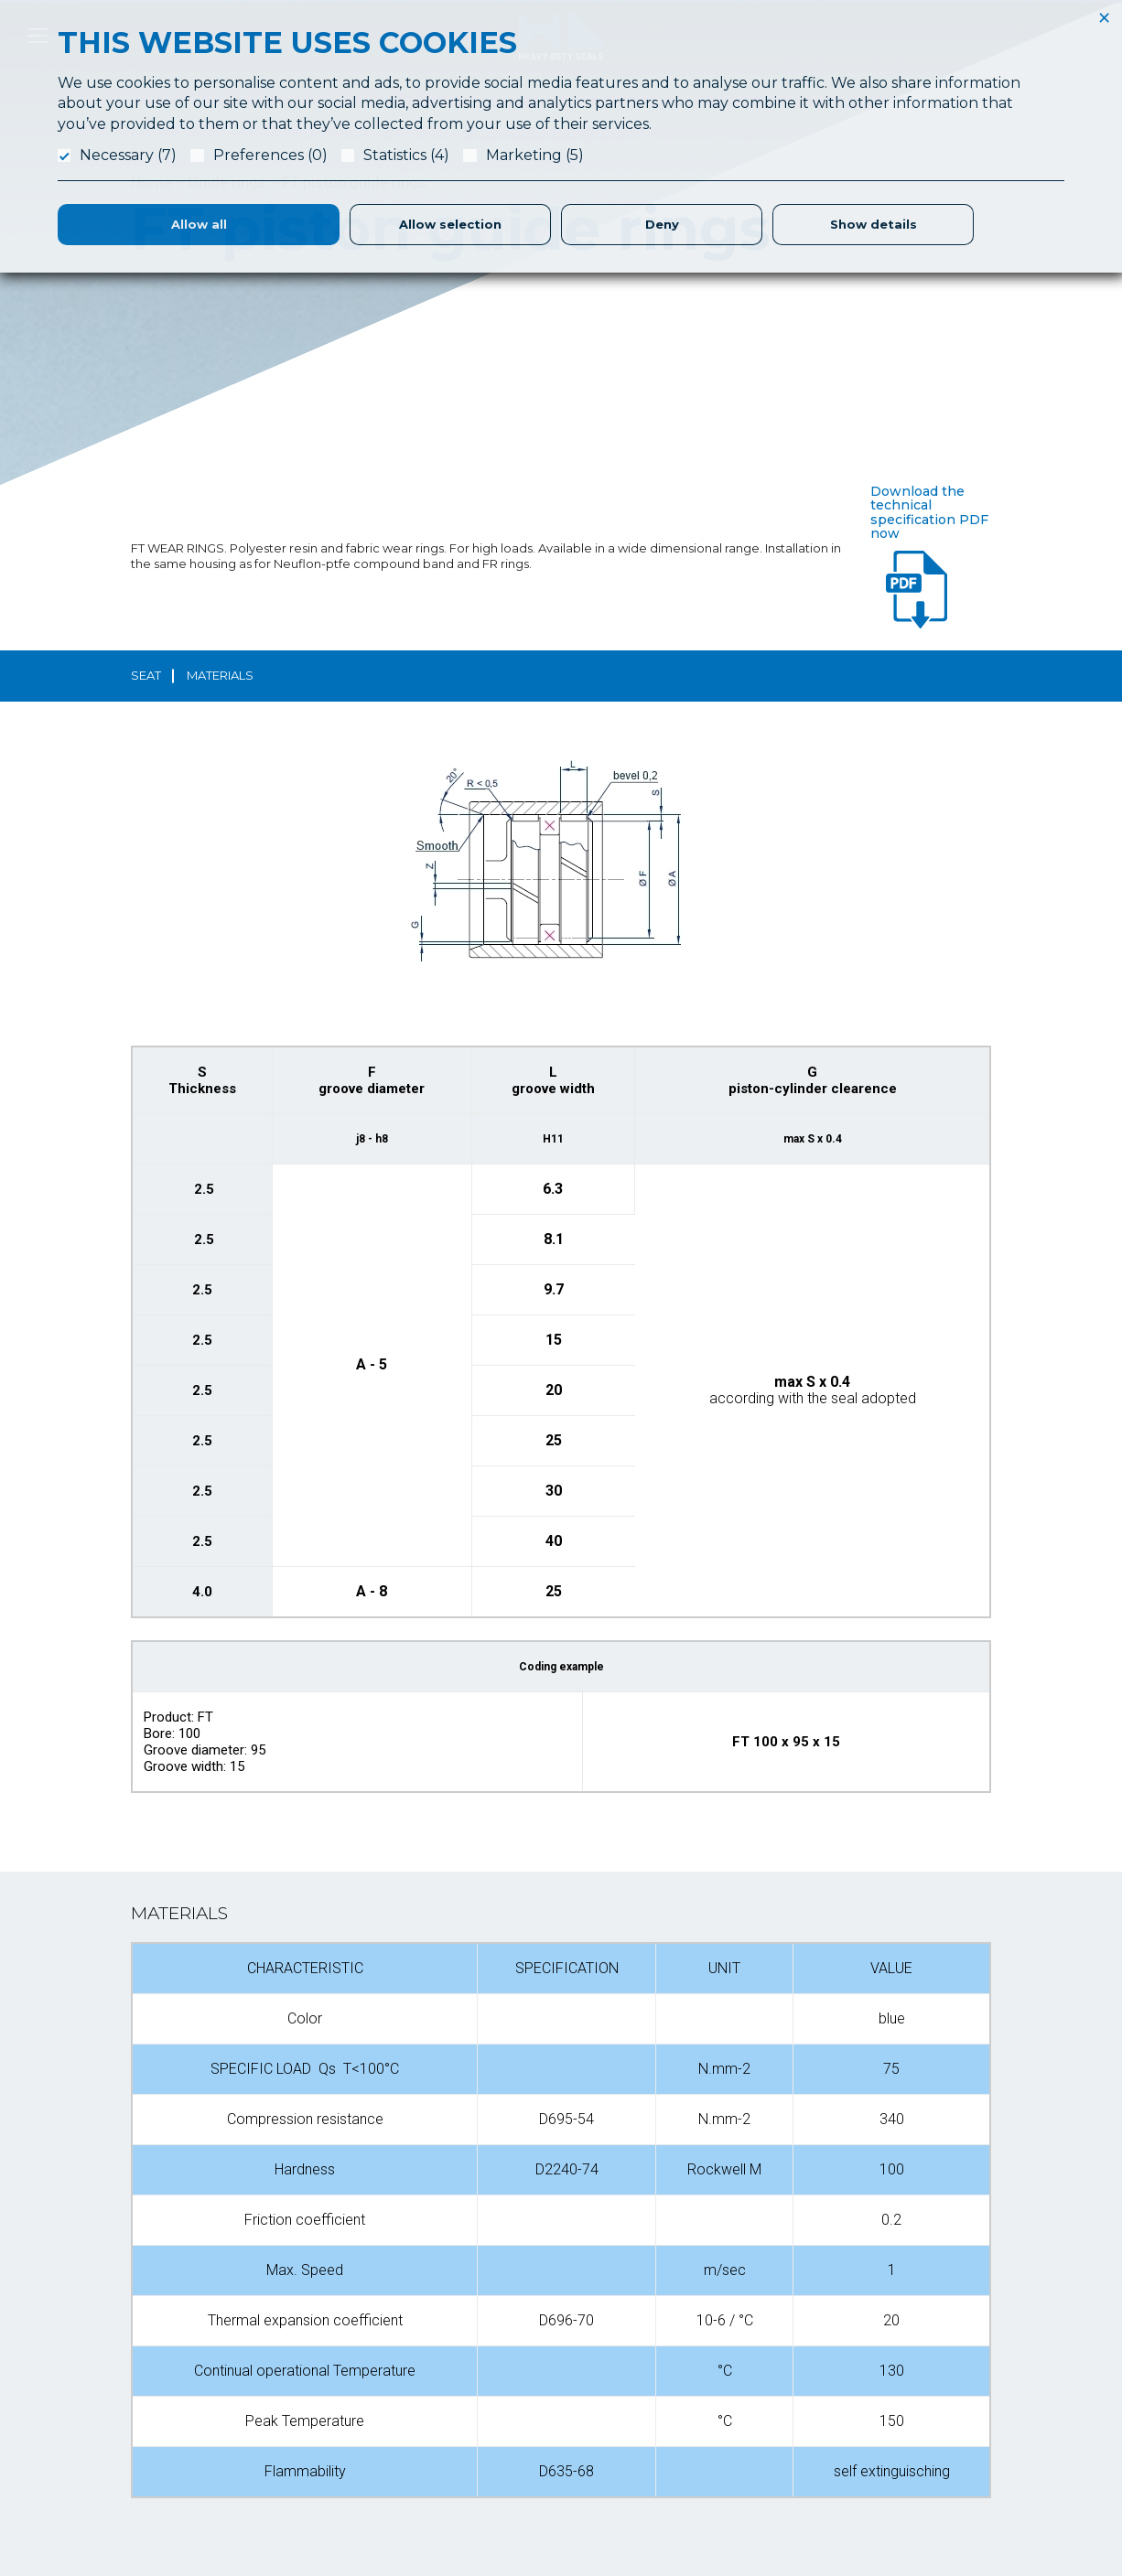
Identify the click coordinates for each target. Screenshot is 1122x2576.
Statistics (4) (406, 155)
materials (220, 675)
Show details (873, 224)
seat (146, 675)
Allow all (199, 224)
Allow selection (450, 224)
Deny (662, 224)
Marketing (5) (535, 155)
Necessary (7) (128, 155)
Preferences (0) (270, 155)
